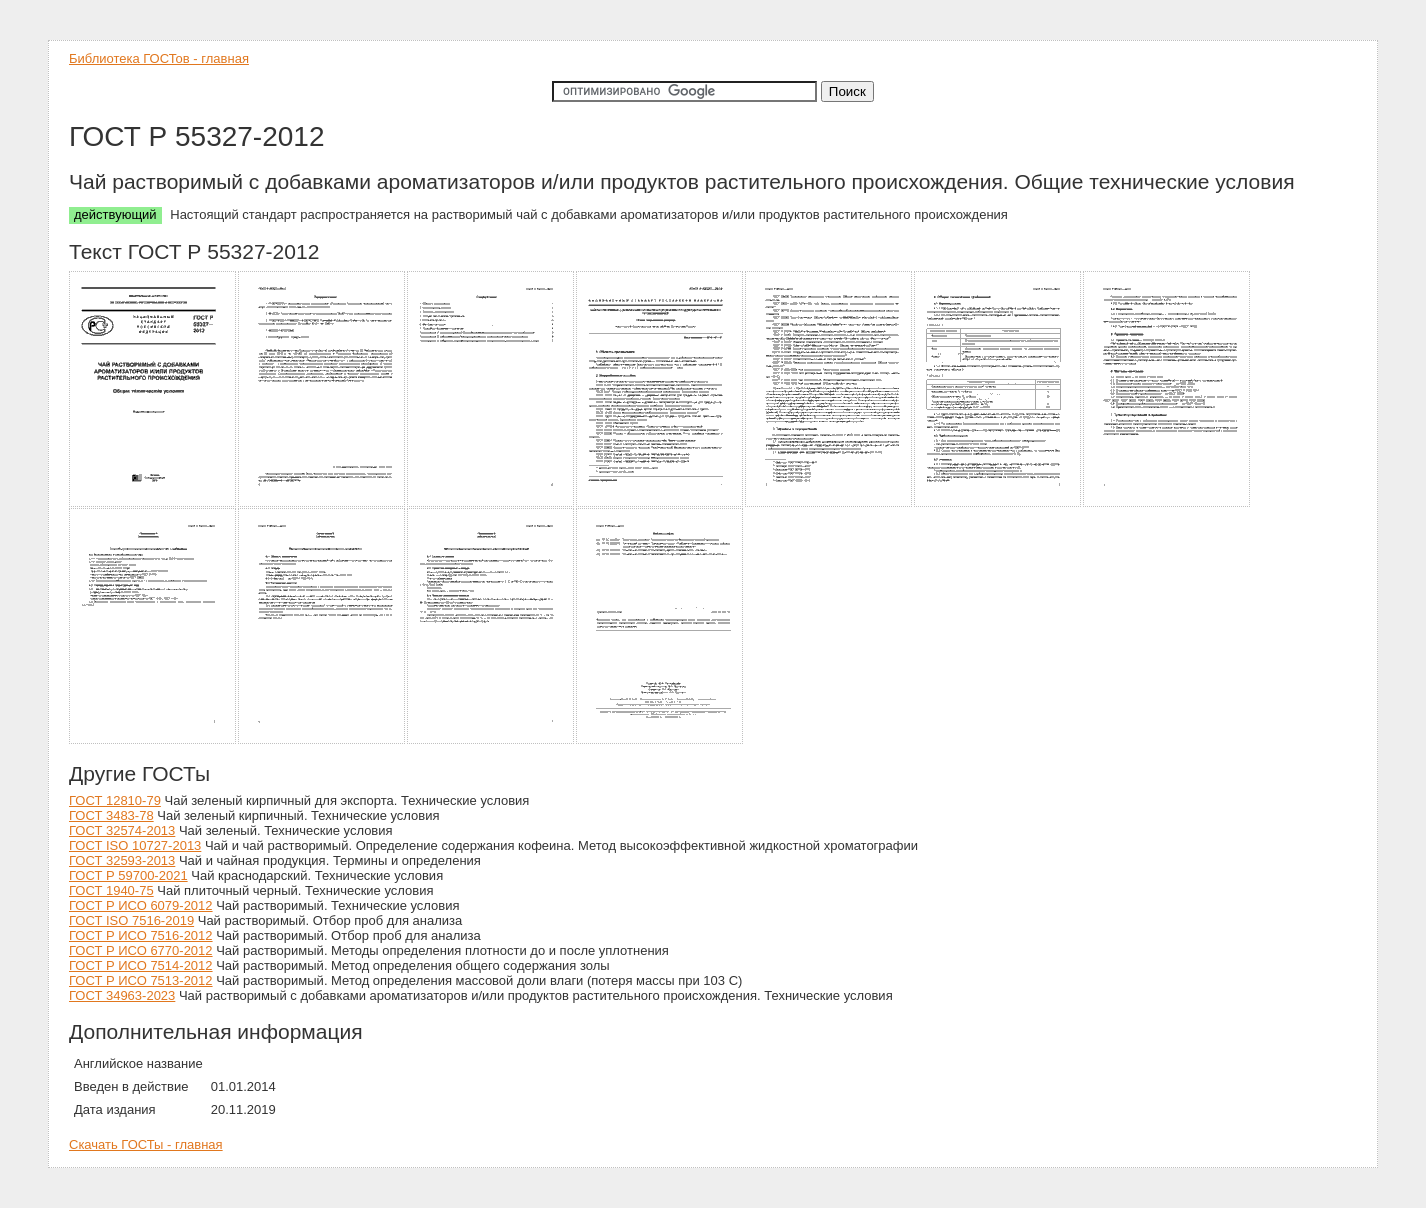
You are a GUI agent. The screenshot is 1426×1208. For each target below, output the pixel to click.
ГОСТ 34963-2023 (122, 995)
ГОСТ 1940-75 (111, 890)
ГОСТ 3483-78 (111, 815)
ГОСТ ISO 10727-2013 (135, 845)
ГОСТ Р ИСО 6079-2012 (141, 905)
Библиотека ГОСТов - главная (159, 58)
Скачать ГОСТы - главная (146, 1144)
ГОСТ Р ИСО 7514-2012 (141, 965)
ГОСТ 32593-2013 (122, 860)
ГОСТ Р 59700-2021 (128, 875)
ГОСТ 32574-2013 (122, 830)
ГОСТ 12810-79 (115, 800)
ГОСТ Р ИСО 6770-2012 (141, 950)
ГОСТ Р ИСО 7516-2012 (141, 935)
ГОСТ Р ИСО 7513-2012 (141, 980)
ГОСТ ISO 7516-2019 (131, 920)
